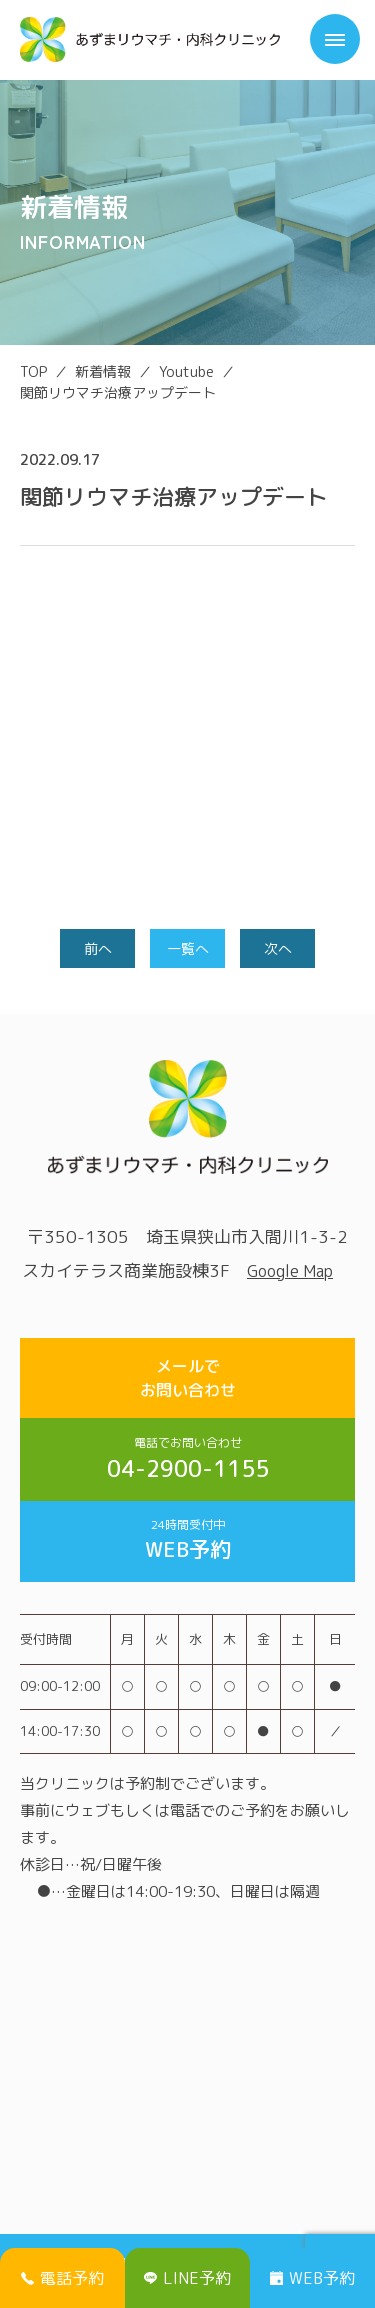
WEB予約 (187, 1540)
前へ (98, 948)
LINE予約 (187, 2278)
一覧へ (188, 948)
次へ (278, 948)
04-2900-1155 (187, 1459)
